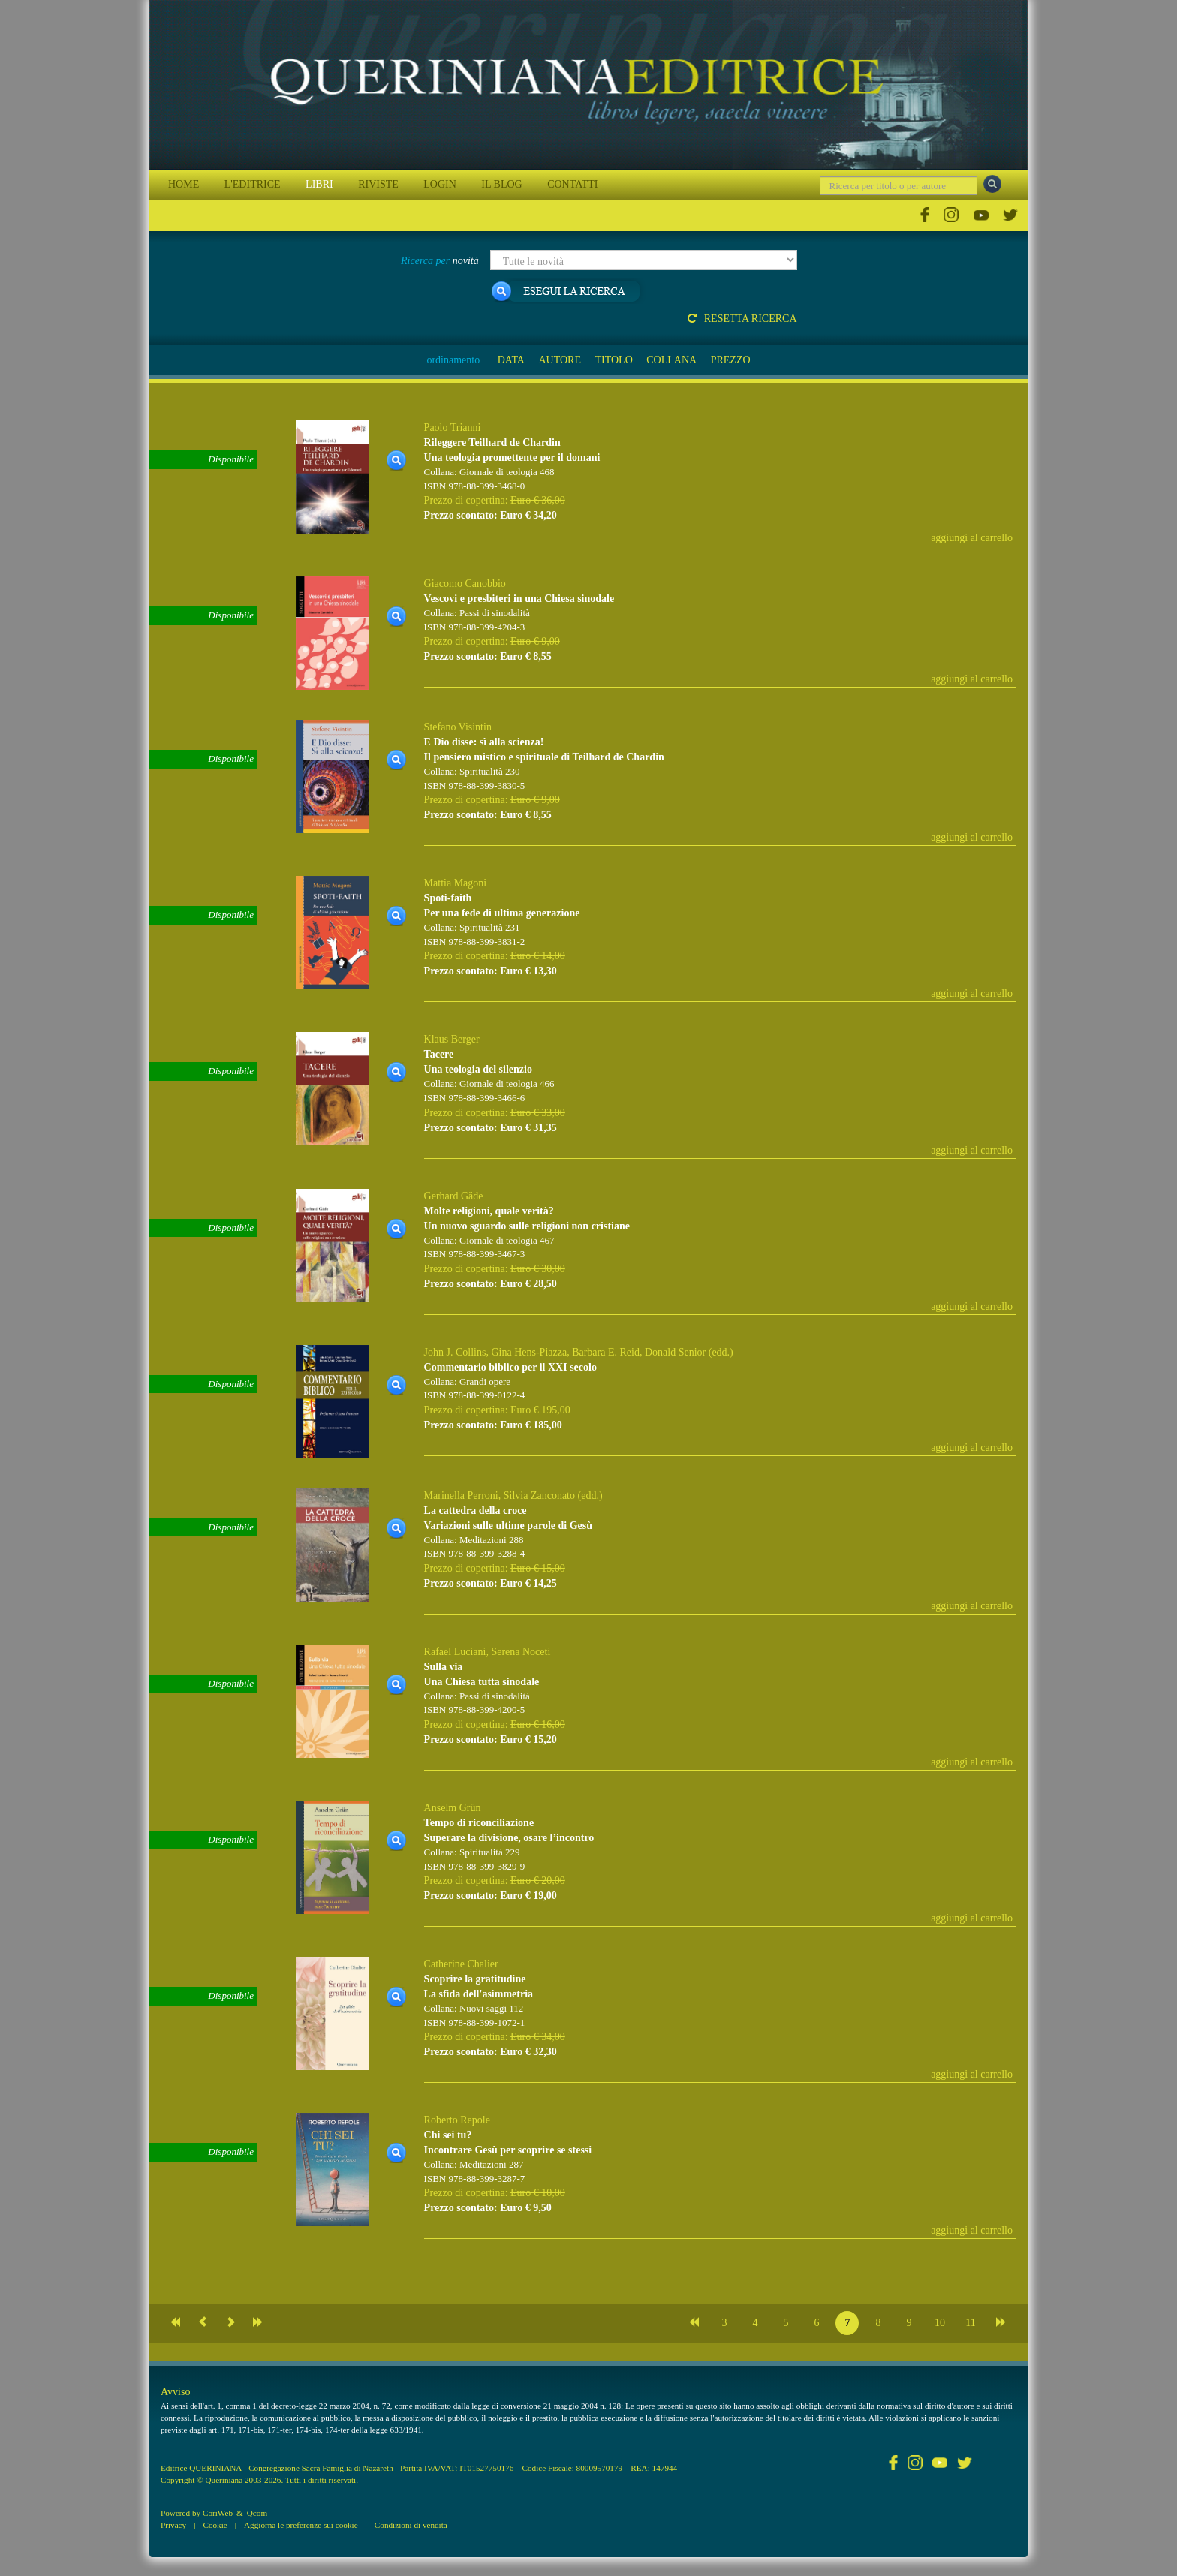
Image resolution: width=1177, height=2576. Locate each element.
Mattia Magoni (455, 883)
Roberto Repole (457, 2120)
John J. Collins (455, 1352)
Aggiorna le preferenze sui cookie (301, 2524)
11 (970, 2322)
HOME (183, 184)
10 (940, 2322)
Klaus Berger (452, 1039)
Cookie (215, 2524)
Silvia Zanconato (539, 1495)
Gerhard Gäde (453, 1196)
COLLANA (671, 360)
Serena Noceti (520, 1651)
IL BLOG (501, 184)
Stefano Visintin (458, 727)
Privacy (173, 2524)
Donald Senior (675, 1352)
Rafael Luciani (455, 1651)
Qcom (257, 2512)
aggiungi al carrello (972, 537)
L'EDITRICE (252, 184)
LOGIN (439, 184)
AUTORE (559, 360)
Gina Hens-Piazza (529, 1352)
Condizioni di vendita (411, 2524)
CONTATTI (572, 184)
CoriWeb (218, 2512)
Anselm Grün (452, 1807)
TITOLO (613, 360)
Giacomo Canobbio (465, 583)
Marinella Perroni (461, 1495)
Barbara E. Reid (606, 1352)
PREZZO (731, 360)
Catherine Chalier (461, 1964)
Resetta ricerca (742, 318)
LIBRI (319, 184)
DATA (511, 360)
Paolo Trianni (452, 427)
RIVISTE (378, 184)
